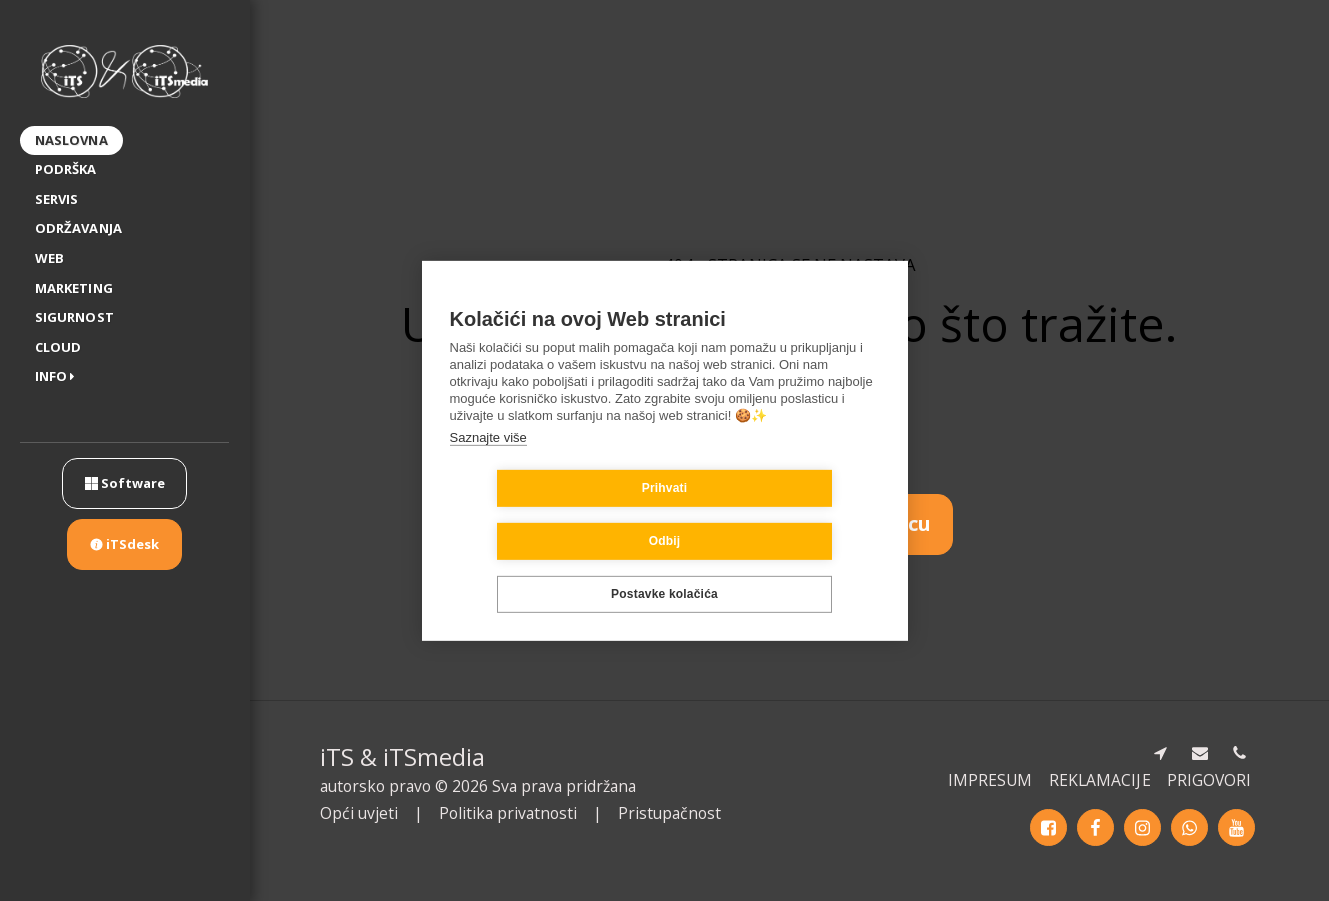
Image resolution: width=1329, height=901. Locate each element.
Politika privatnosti (508, 813)
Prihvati (546, 515)
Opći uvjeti (359, 813)
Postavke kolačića (664, 568)
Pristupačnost (669, 813)
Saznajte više (488, 463)
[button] (59, 377)
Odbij (784, 515)
